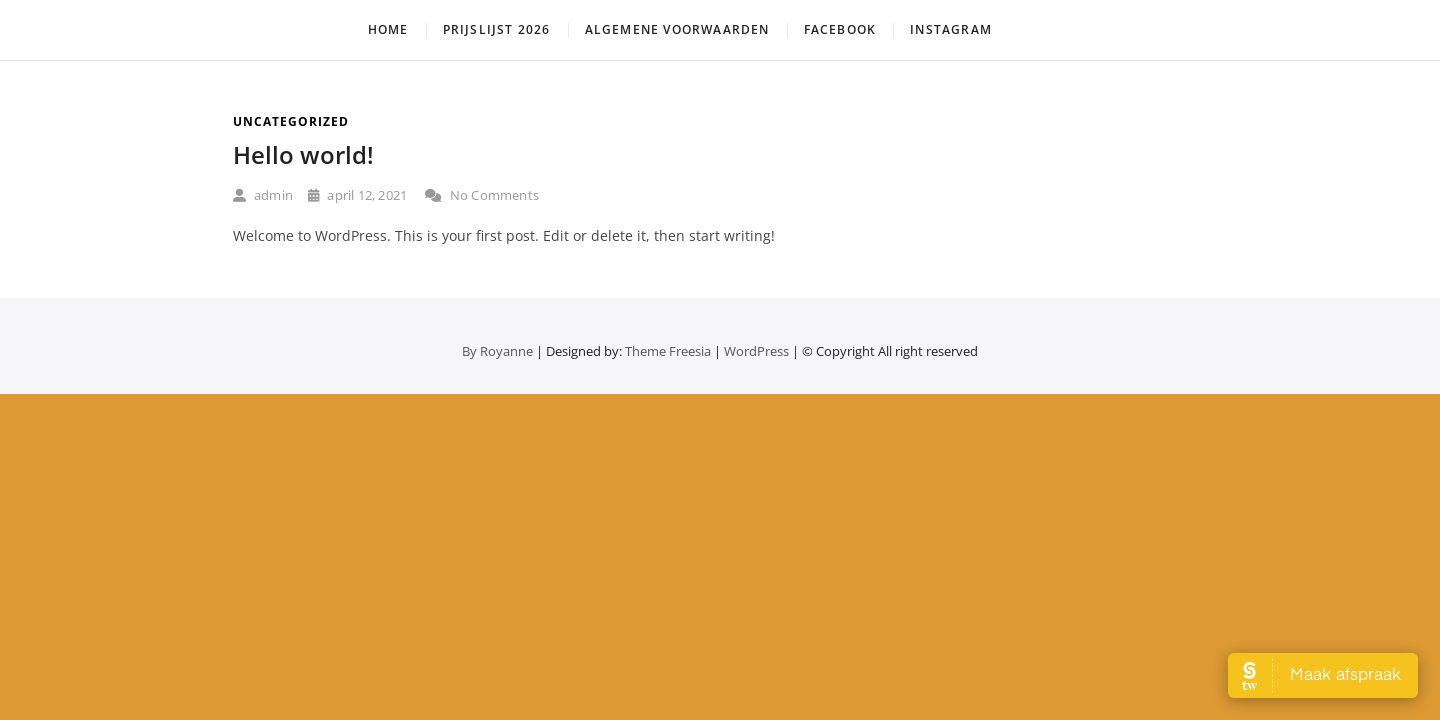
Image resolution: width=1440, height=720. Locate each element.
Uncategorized (291, 121)
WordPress (756, 351)
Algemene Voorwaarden (677, 29)
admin (263, 195)
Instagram (951, 29)
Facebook (840, 29)
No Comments (482, 195)
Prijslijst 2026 (497, 29)
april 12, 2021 (357, 195)
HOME (388, 29)
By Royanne (497, 351)
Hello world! (303, 154)
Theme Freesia (668, 351)
